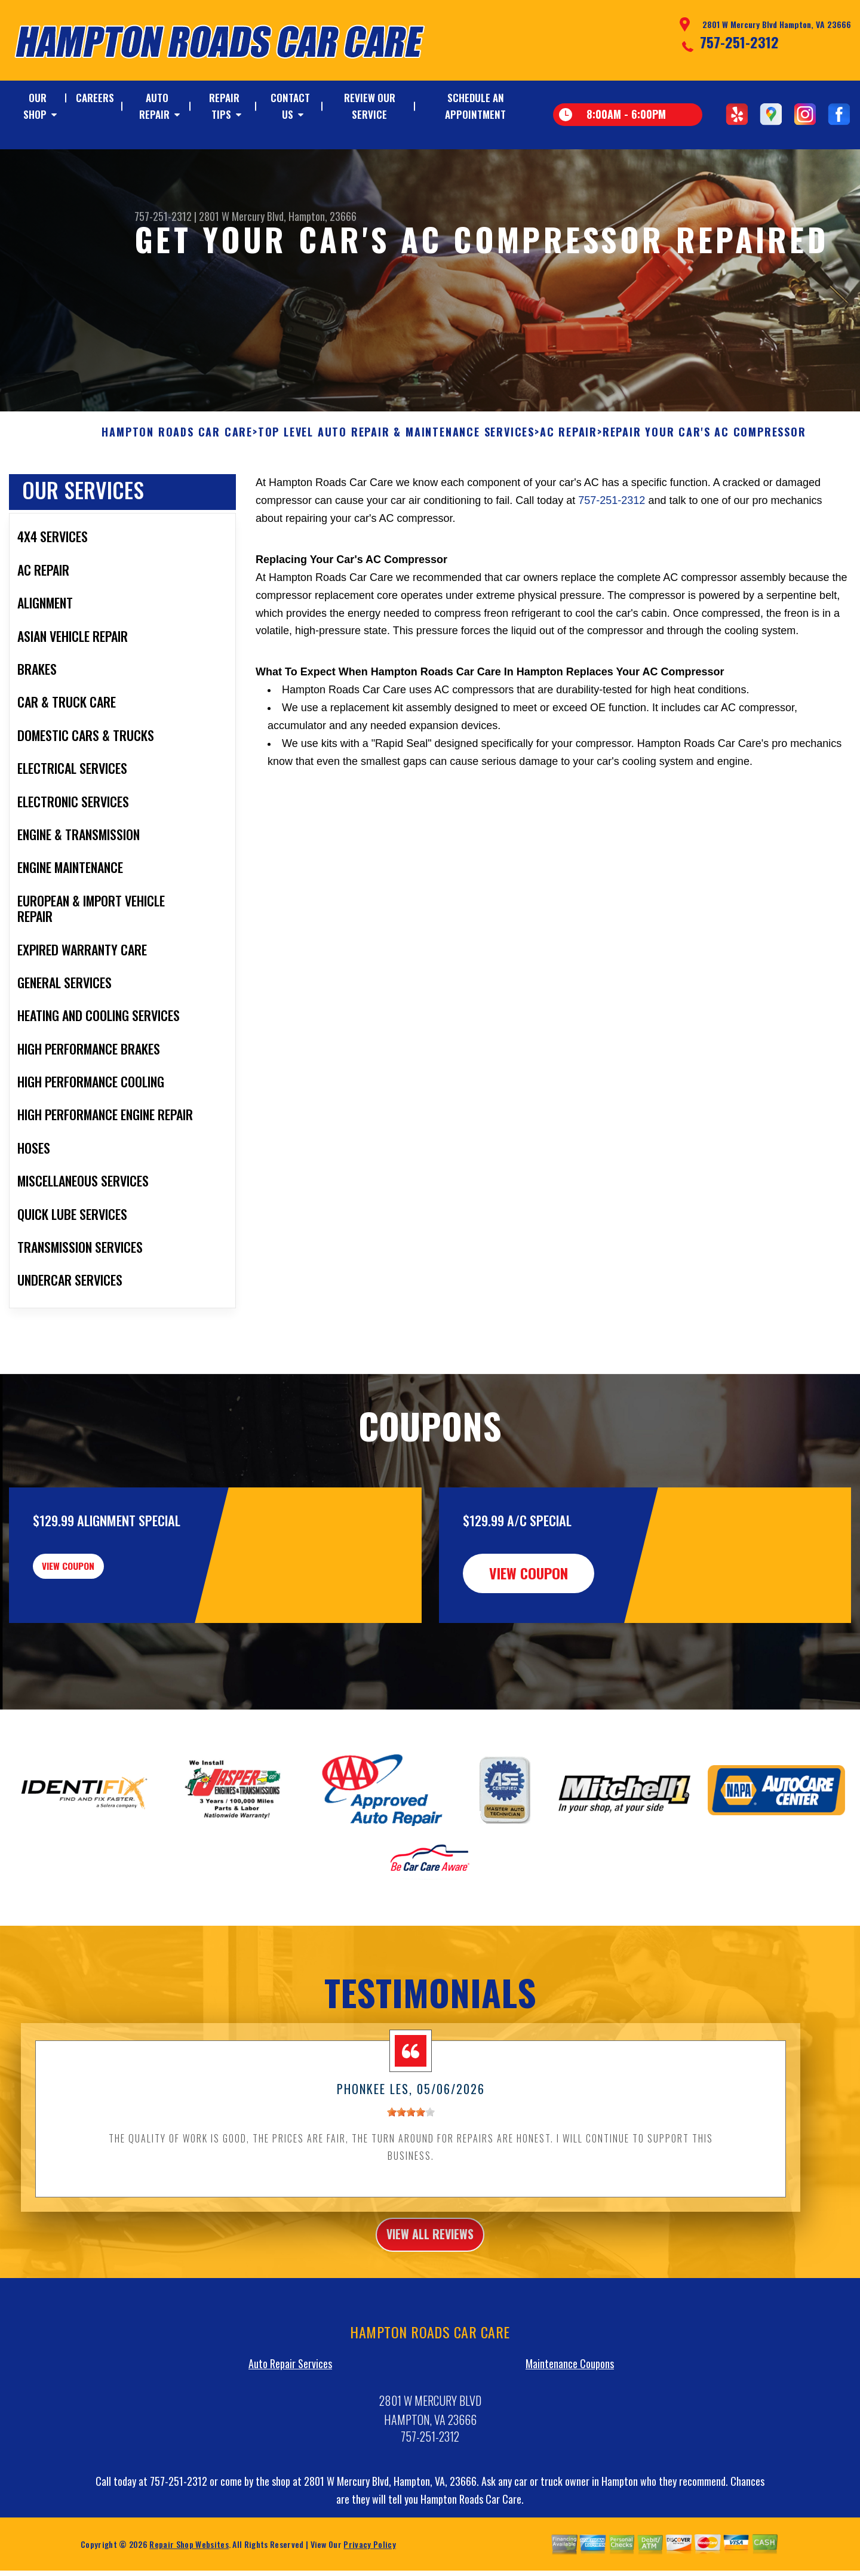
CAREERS (95, 97)
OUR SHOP (35, 106)
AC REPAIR (568, 490)
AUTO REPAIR (154, 106)
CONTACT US (290, 106)
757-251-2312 (739, 42)
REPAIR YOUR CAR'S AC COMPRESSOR (704, 490)
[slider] (411, 2170)
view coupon (98, 1631)
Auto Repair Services (290, 2426)
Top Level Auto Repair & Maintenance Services (396, 490)
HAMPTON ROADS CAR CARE (177, 490)
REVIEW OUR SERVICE (369, 106)
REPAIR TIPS (224, 106)
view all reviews (430, 2295)
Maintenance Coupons (570, 2426)
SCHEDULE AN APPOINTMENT (475, 106)
